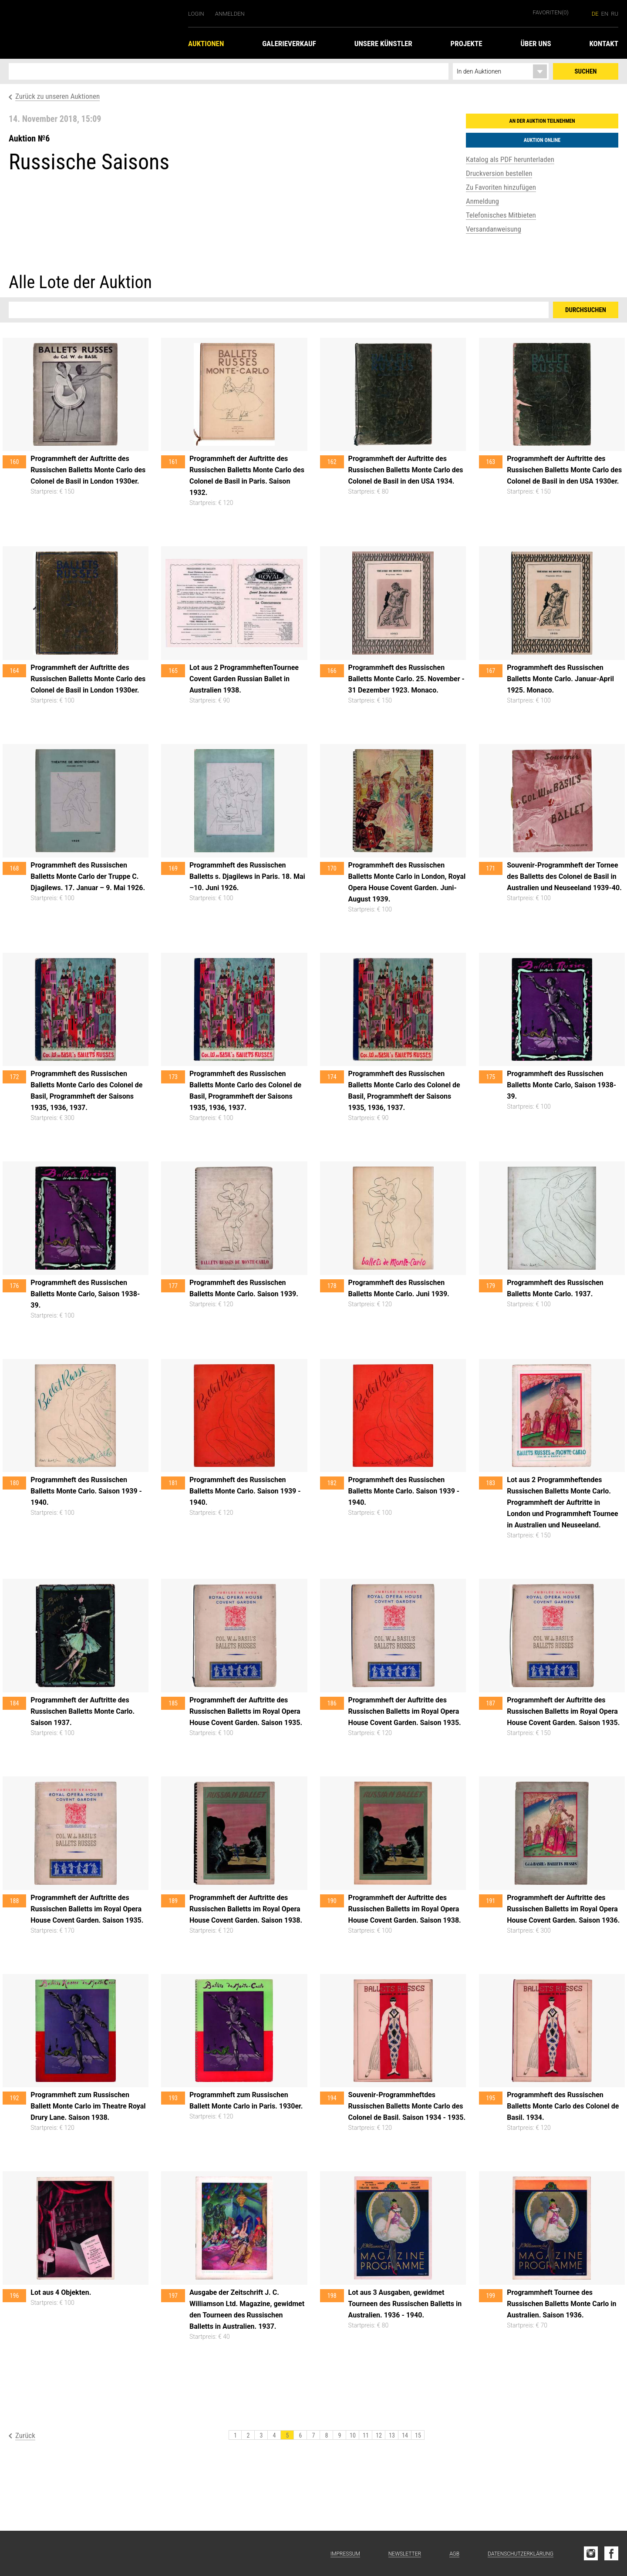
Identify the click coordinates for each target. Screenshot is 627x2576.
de (595, 13)
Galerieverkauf (289, 43)
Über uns (535, 43)
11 (366, 2435)
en (605, 13)
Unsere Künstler (383, 43)
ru (614, 13)
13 (392, 2435)
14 (405, 2435)
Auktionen (206, 43)
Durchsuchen (585, 310)
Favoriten (551, 12)
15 (418, 2435)
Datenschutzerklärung (520, 2554)
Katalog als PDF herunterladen (510, 159)
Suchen (586, 71)
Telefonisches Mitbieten (501, 215)
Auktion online (542, 140)
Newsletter (404, 2554)
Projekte (466, 43)
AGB (454, 2554)
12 (379, 2435)
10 (353, 2435)
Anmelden (230, 13)
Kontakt (603, 43)
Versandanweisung (493, 229)
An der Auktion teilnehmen (542, 121)
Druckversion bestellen (499, 173)
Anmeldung (482, 201)
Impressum (345, 2554)
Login (196, 13)
